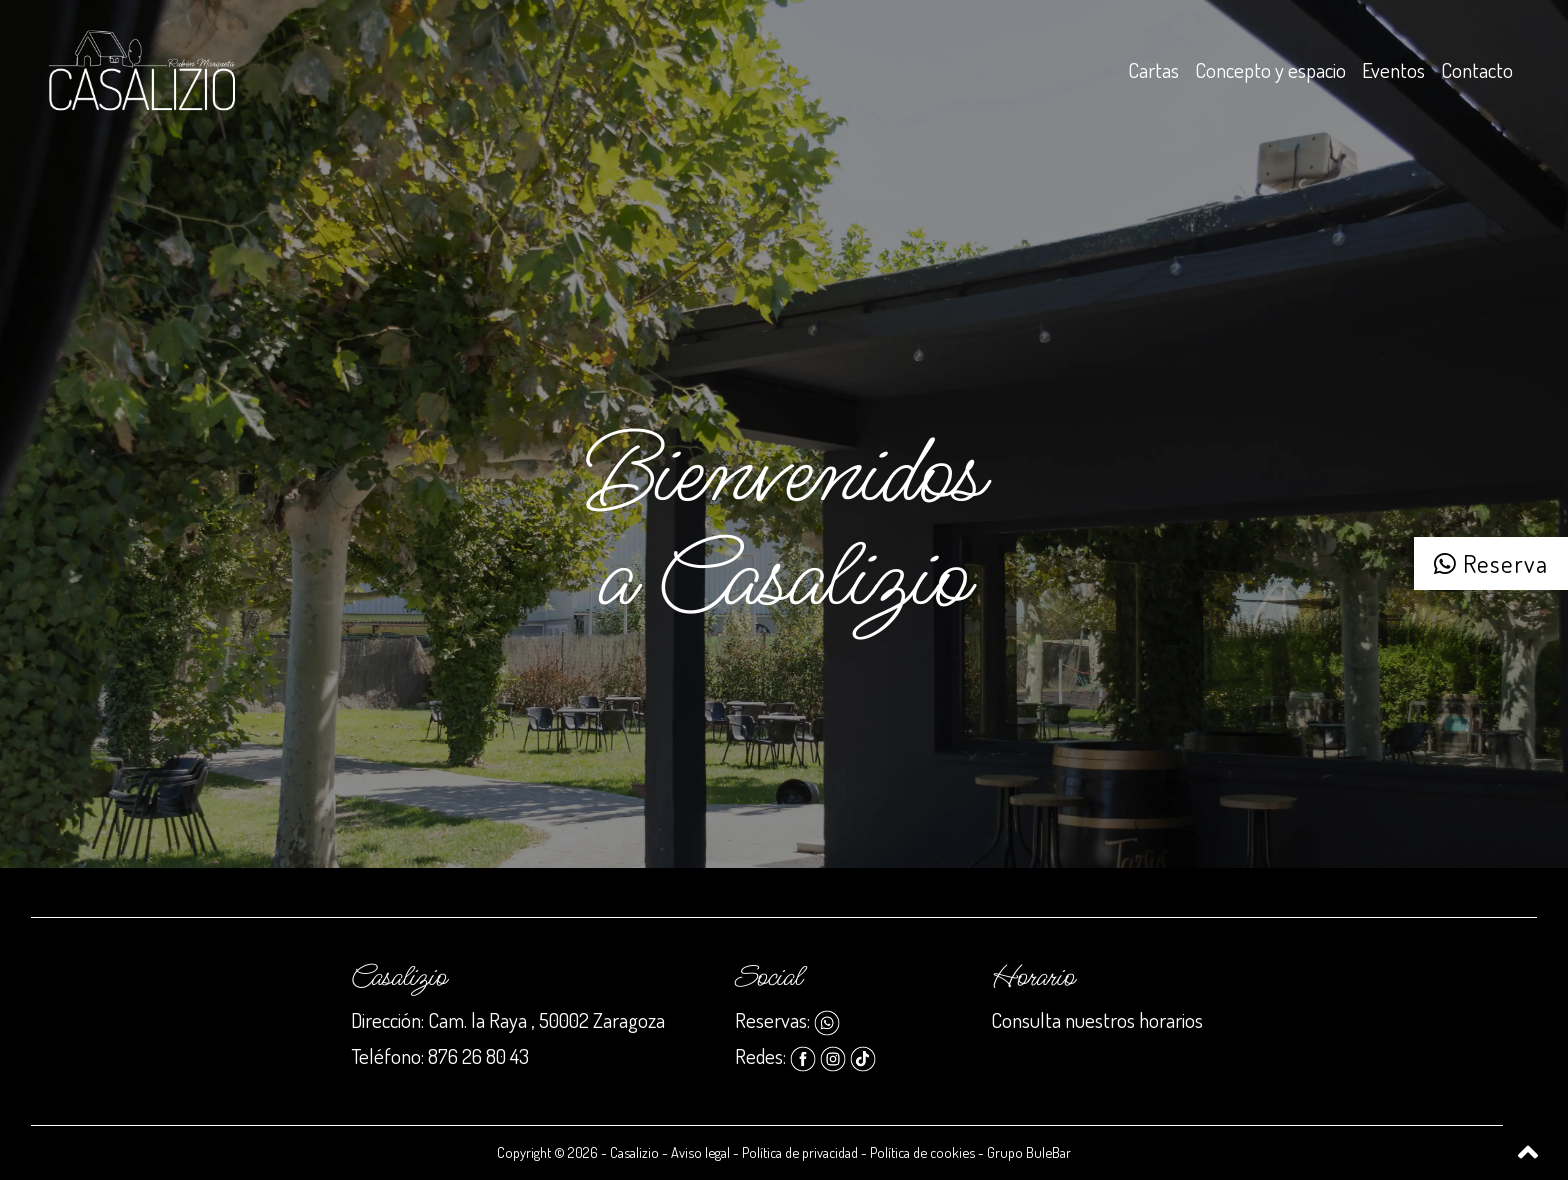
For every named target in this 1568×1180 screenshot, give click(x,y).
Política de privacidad (800, 1152)
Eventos (1393, 70)
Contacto (1477, 70)
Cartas (1153, 70)
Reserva (1491, 563)
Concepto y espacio (1270, 70)
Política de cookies (922, 1152)
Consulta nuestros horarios (1097, 1020)
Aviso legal (700, 1152)
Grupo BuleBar (1029, 1152)
